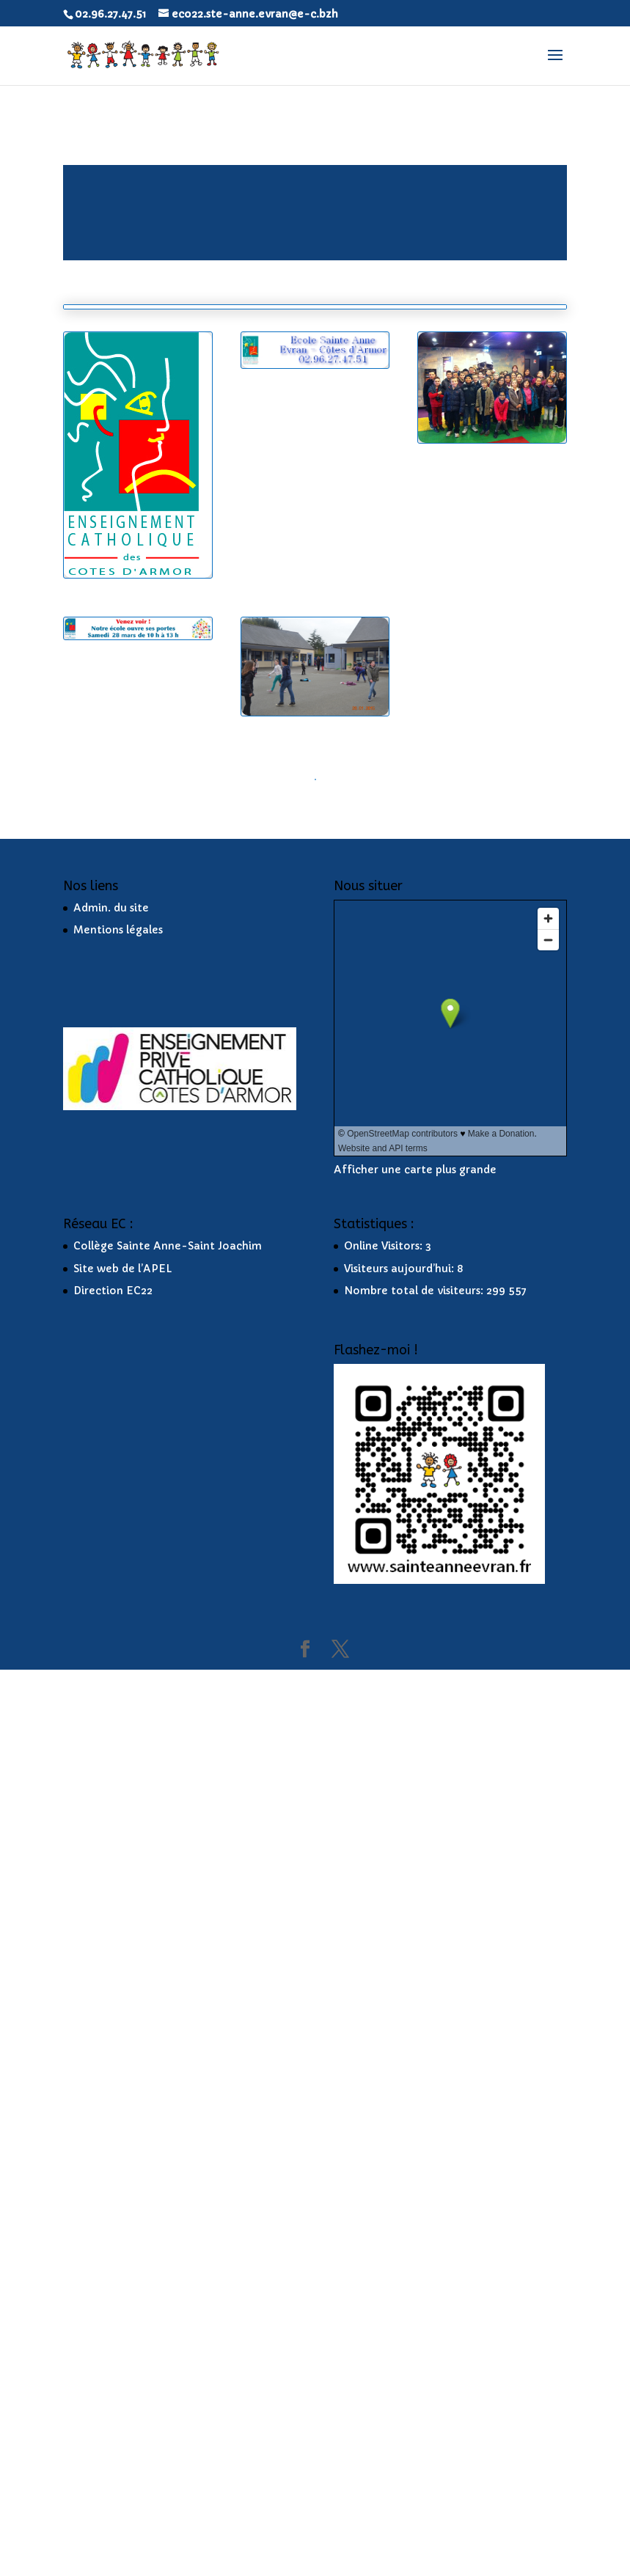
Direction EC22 (113, 2196)
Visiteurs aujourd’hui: (400, 2174)
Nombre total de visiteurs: (415, 2196)
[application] (315, 212)
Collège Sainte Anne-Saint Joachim (167, 2151)
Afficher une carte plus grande (415, 2076)
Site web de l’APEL (122, 2174)
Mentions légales (118, 1836)
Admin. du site (111, 1813)
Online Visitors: (384, 2151)
